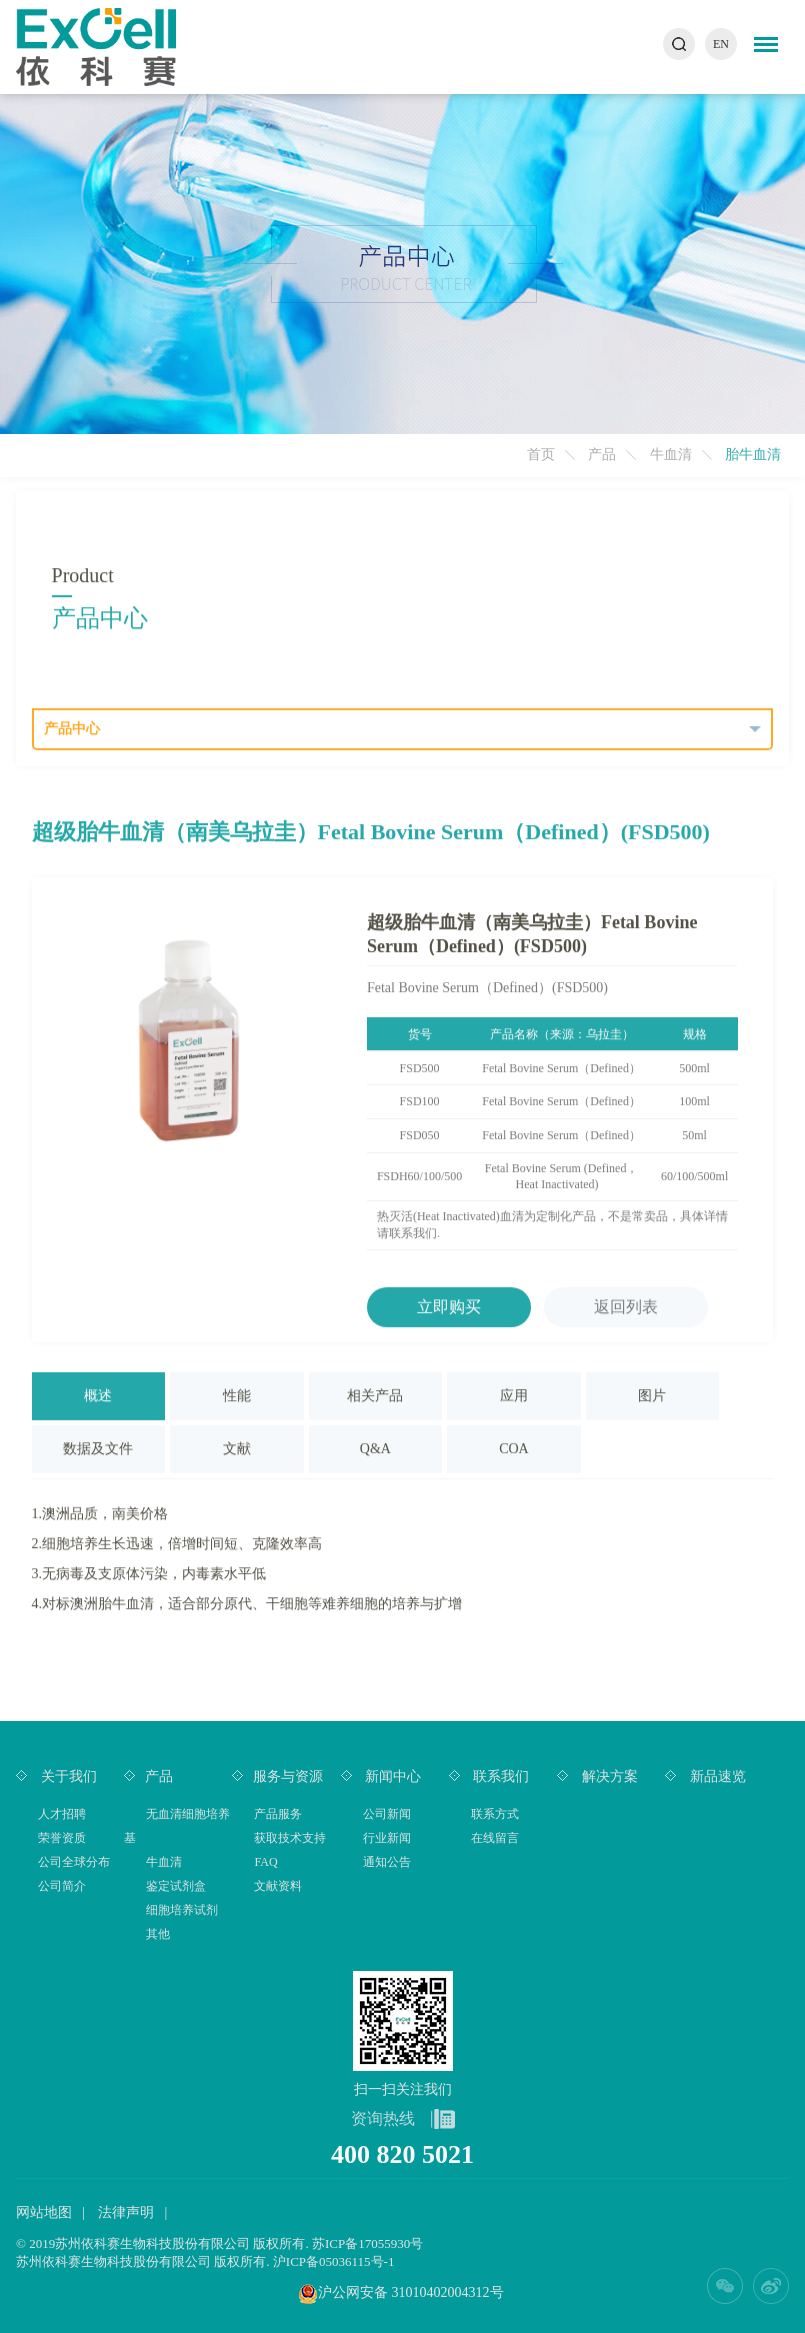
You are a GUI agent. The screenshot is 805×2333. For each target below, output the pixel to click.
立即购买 (449, 1305)
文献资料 (278, 1886)
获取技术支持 (290, 1838)
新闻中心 (392, 1776)
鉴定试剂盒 (176, 1886)
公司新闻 (387, 1814)
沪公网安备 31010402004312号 (411, 2292)
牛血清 (671, 454)
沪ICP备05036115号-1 (334, 2261)
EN (721, 44)
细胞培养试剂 (182, 1910)
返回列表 (626, 1305)
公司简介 (62, 1886)
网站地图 (44, 2212)
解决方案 (608, 1776)
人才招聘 (62, 1814)
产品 (602, 454)
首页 (541, 454)
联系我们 (500, 1776)
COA (514, 1446)
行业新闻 (387, 1838)
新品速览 (716, 1776)
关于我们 (67, 1776)
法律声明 (126, 2212)
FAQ (265, 1862)
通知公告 (387, 1862)
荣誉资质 (62, 1838)
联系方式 (495, 1814)
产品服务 (278, 1814)
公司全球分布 (74, 1862)
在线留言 (495, 1838)
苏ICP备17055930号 (367, 2243)
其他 (158, 1934)
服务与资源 (288, 1776)
